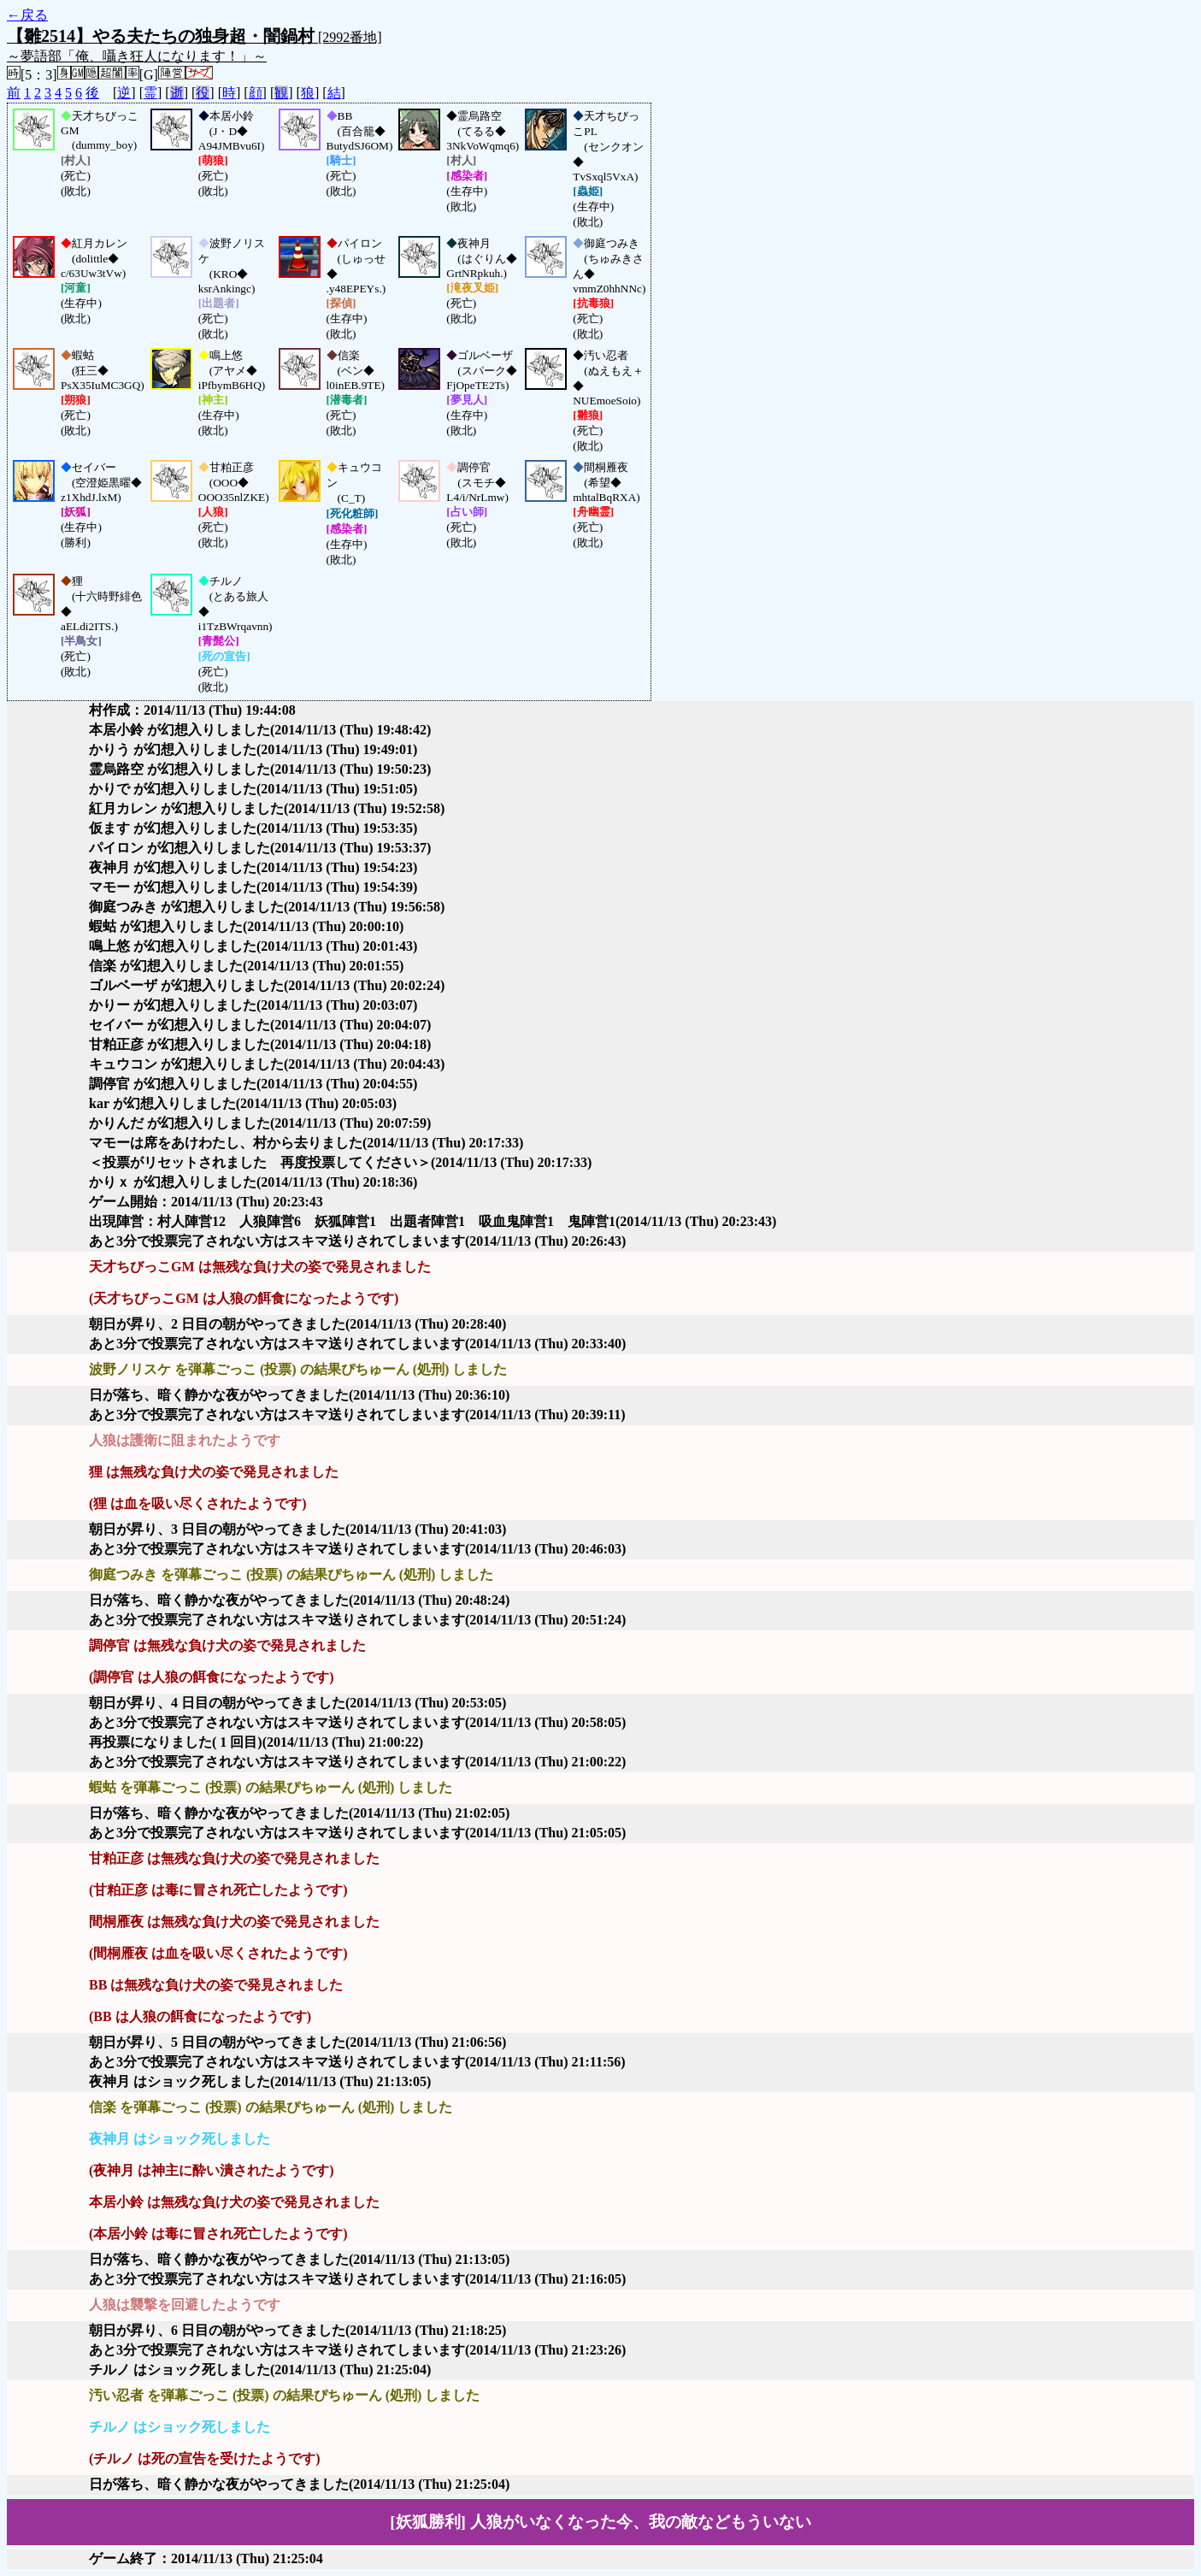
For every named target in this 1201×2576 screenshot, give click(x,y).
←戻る (27, 15)
